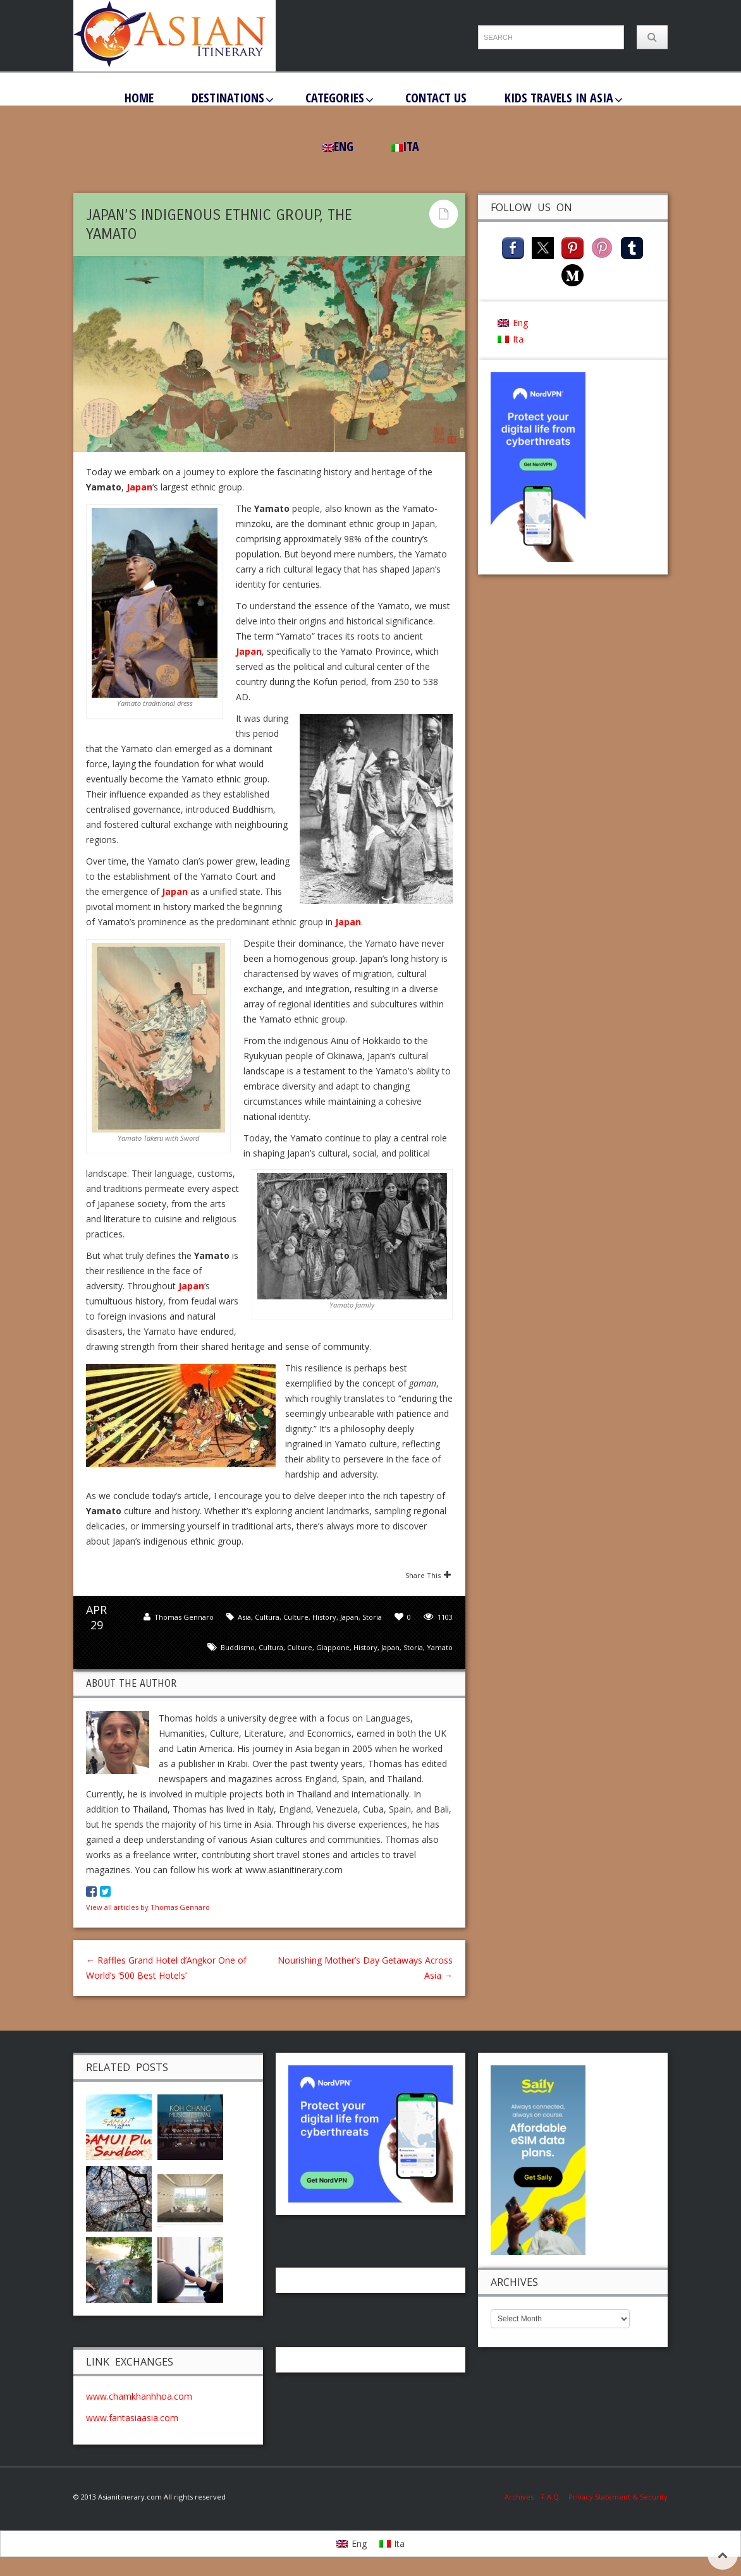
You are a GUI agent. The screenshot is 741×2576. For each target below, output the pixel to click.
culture (299, 1647)
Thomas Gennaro (184, 1617)
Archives (523, 2496)
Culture (296, 1617)
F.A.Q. (551, 2496)
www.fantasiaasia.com (132, 2418)
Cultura (267, 1617)
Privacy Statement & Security (618, 2496)
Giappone (333, 1647)
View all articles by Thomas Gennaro (148, 1907)
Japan (139, 487)
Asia (244, 1617)
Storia (372, 1617)
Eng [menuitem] (520, 323)
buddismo (238, 1647)
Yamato (440, 1647)
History (324, 1617)
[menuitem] (338, 146)
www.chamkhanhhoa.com (139, 2396)
